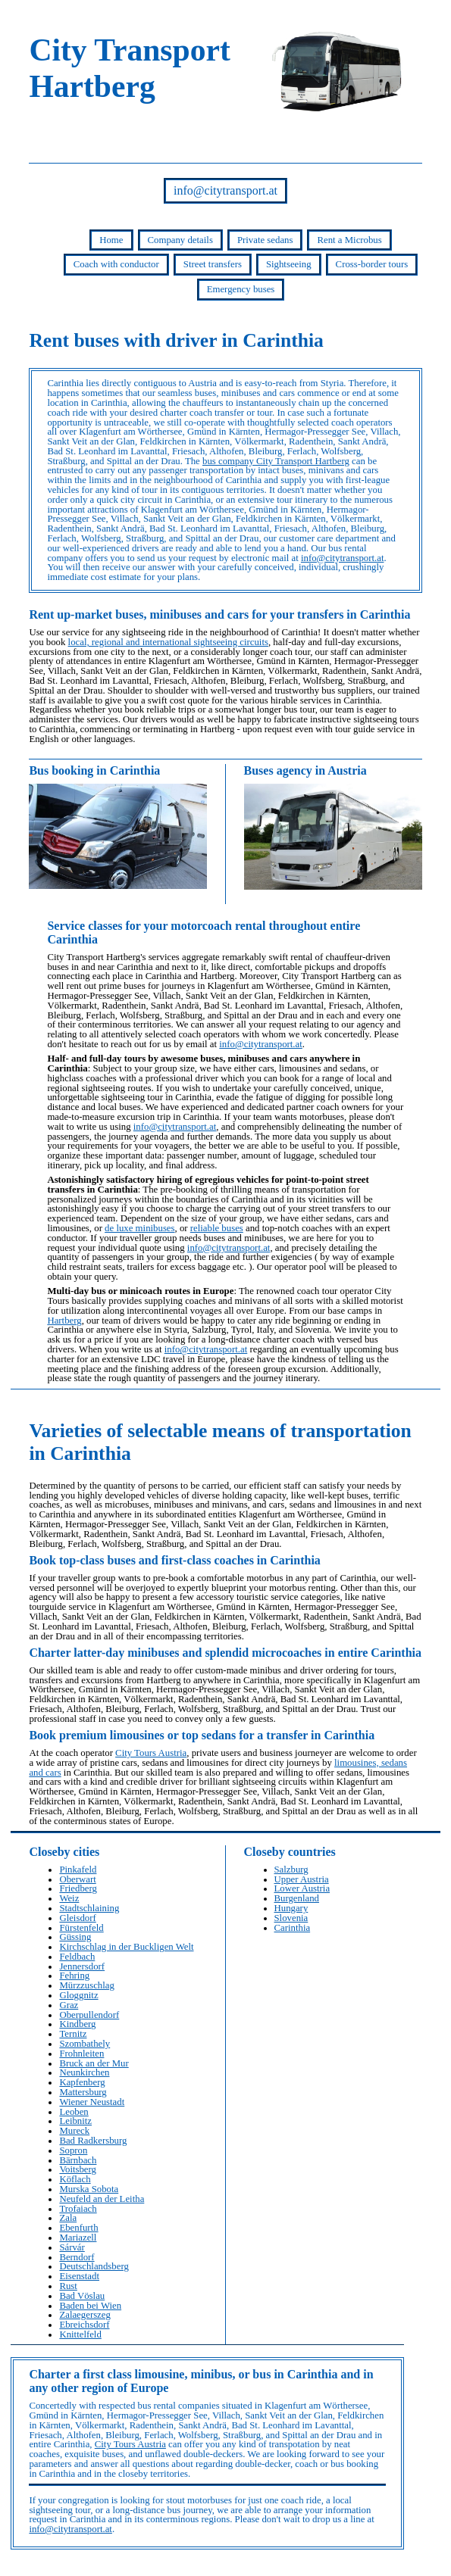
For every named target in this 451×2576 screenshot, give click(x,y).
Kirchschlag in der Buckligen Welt (126, 1946)
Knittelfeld (80, 2334)
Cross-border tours (372, 264)
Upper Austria (301, 1879)
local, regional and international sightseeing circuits (168, 642)
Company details (180, 240)
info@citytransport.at (225, 190)
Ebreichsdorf (84, 2324)
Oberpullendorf (89, 2015)
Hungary (291, 1908)
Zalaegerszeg (85, 2314)
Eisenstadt (79, 2276)
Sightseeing (289, 264)
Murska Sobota (88, 2189)
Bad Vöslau (82, 2296)
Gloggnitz (78, 1995)
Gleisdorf (77, 1918)
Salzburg (291, 1869)
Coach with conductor (116, 264)
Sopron (73, 2150)
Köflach (74, 2179)
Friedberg (78, 1888)
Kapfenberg (82, 2082)
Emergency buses (241, 289)
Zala (68, 2218)
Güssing (75, 1937)
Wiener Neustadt (91, 2102)
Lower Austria (302, 1888)
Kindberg (77, 2024)
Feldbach (77, 1956)
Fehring (74, 1975)
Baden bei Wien (90, 2305)
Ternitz (72, 2034)
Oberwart (77, 1879)
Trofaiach (77, 2208)
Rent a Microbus (349, 240)
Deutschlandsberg (93, 2266)
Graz (68, 2005)
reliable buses (216, 1228)
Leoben (73, 2112)
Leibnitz (75, 2121)
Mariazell (77, 2237)
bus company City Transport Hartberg (275, 461)
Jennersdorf (82, 1966)
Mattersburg (82, 2092)
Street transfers (212, 264)
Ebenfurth (78, 2227)
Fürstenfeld (81, 1928)
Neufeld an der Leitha (101, 2199)
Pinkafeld (77, 1869)
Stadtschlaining (89, 1908)
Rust (68, 2286)
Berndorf (76, 2257)
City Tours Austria (150, 1753)
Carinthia (292, 1928)
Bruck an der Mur (93, 2063)
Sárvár (71, 2247)
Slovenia (291, 1918)
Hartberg (64, 1320)
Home (111, 240)
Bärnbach (77, 2160)
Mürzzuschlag (86, 1985)
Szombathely (84, 2043)
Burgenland (296, 1898)
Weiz (69, 1898)
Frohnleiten (81, 2053)
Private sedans (265, 240)
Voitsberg (77, 2169)
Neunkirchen (84, 2072)
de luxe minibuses (139, 1228)
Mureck (74, 2130)
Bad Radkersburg (93, 2140)
